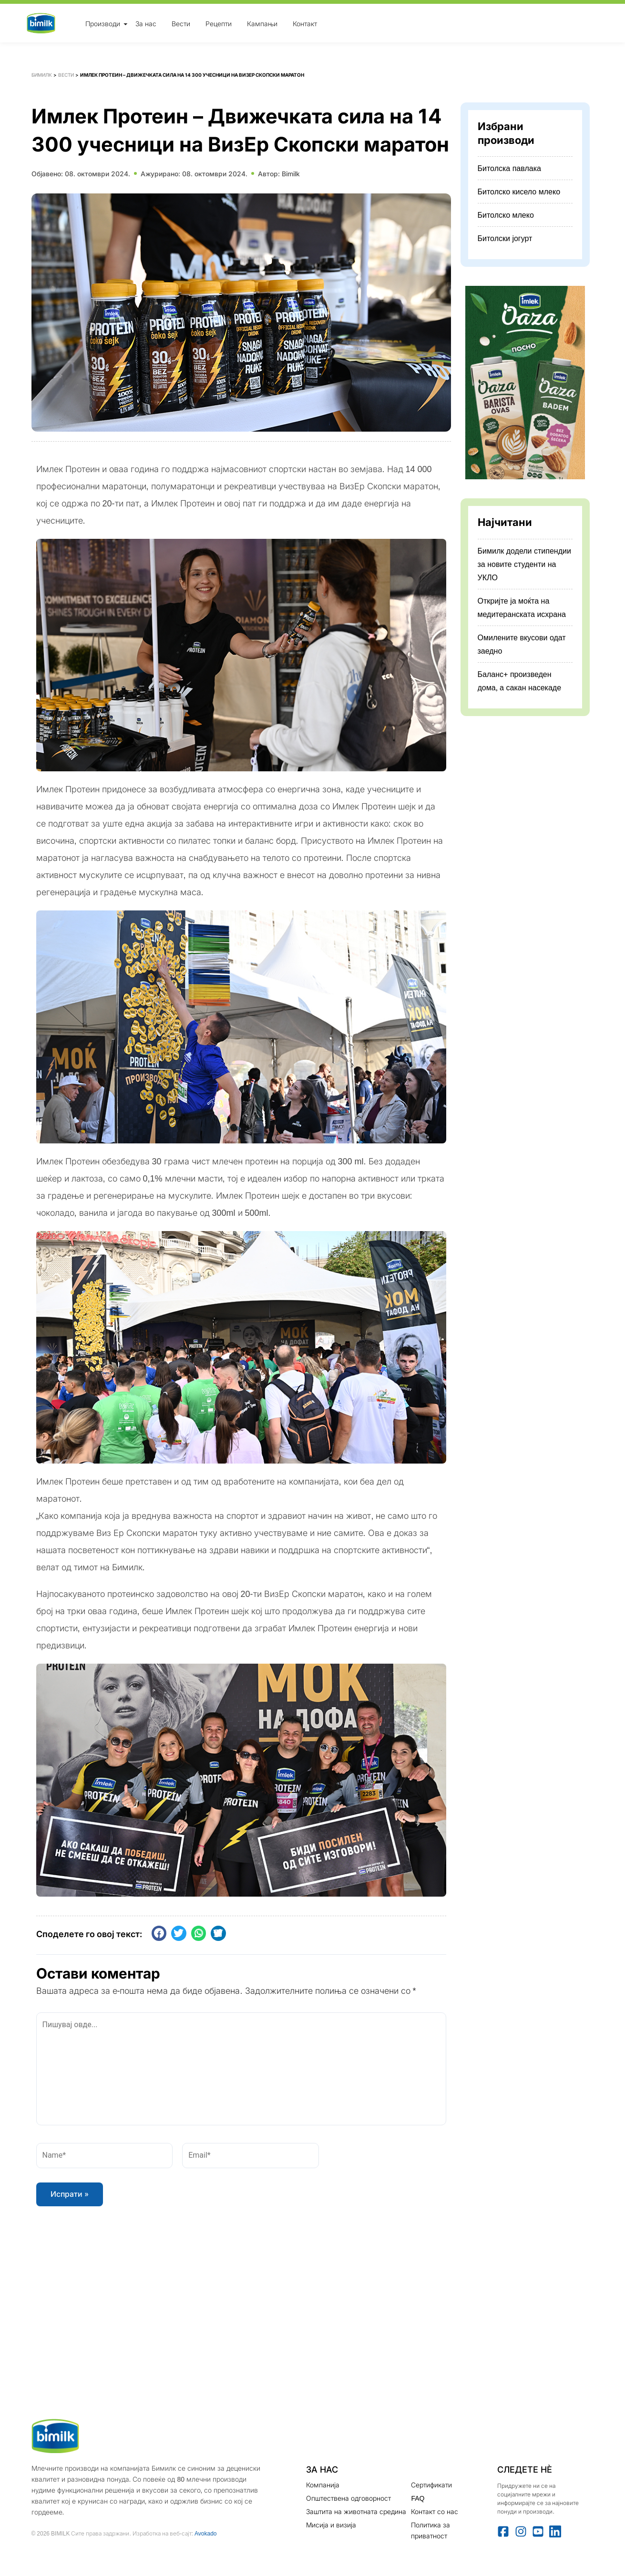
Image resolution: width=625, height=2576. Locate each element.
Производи (102, 23)
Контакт (305, 23)
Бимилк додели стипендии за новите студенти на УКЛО (524, 564)
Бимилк (41, 75)
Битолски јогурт (505, 238)
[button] (159, 1933)
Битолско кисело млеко (519, 191)
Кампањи (262, 23)
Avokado (205, 2533)
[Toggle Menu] (125, 24)
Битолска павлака (509, 168)
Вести (181, 23)
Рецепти (218, 23)
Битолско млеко (506, 215)
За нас (145, 23)
